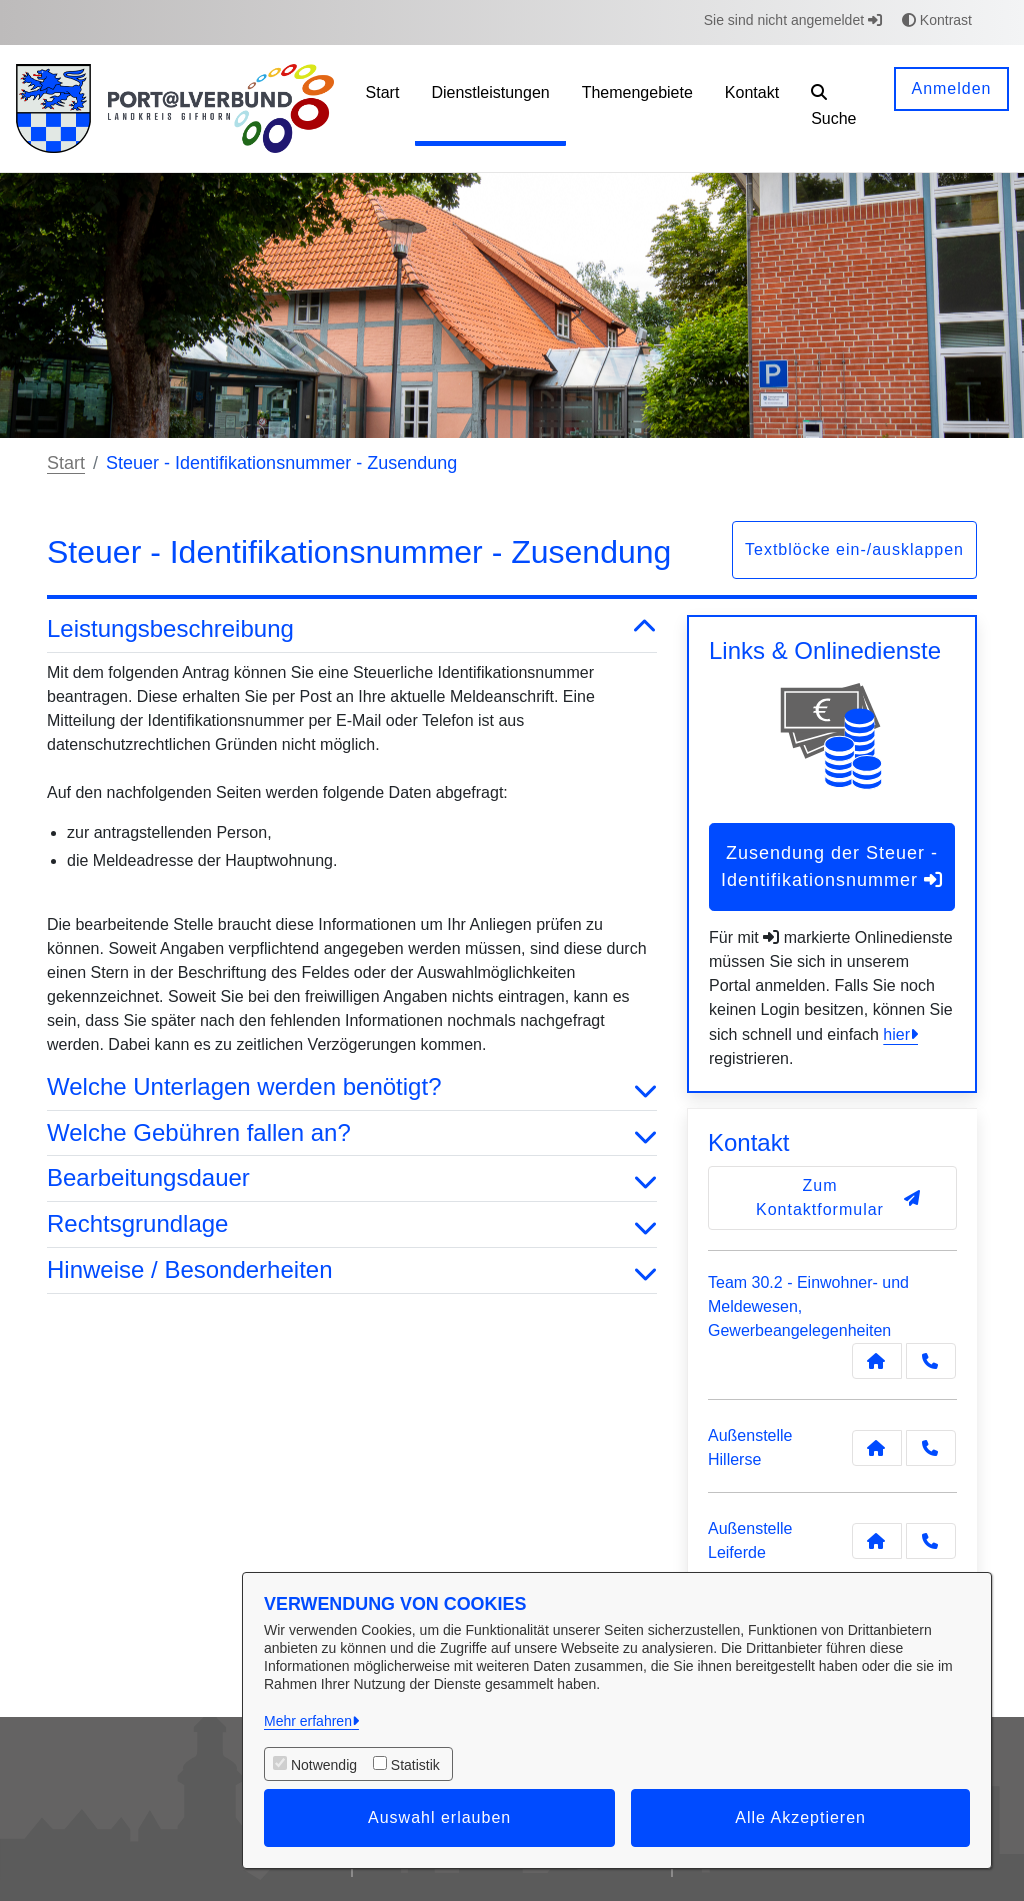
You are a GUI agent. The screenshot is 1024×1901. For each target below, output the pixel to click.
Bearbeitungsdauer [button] (352, 1178)
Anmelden (951, 88)
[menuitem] (383, 108)
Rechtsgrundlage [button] (352, 1224)
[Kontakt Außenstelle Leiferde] (877, 1541)
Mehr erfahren (308, 1721)
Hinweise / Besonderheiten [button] (352, 1270)
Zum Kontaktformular (838, 1197)
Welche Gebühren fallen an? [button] (352, 1133)
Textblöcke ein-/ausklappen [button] (854, 549)
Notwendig (324, 1765)
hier (896, 1034)
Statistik (415, 1765)
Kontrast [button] (937, 20)
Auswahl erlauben (439, 1817)
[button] (837, 108)
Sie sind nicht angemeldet (793, 20)
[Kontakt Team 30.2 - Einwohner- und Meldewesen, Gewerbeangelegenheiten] (877, 1361)
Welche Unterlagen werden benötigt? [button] (352, 1087)
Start (66, 463)
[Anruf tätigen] (931, 1361)
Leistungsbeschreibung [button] (352, 629)
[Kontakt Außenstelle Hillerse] (877, 1448)
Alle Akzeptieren (800, 1817)
